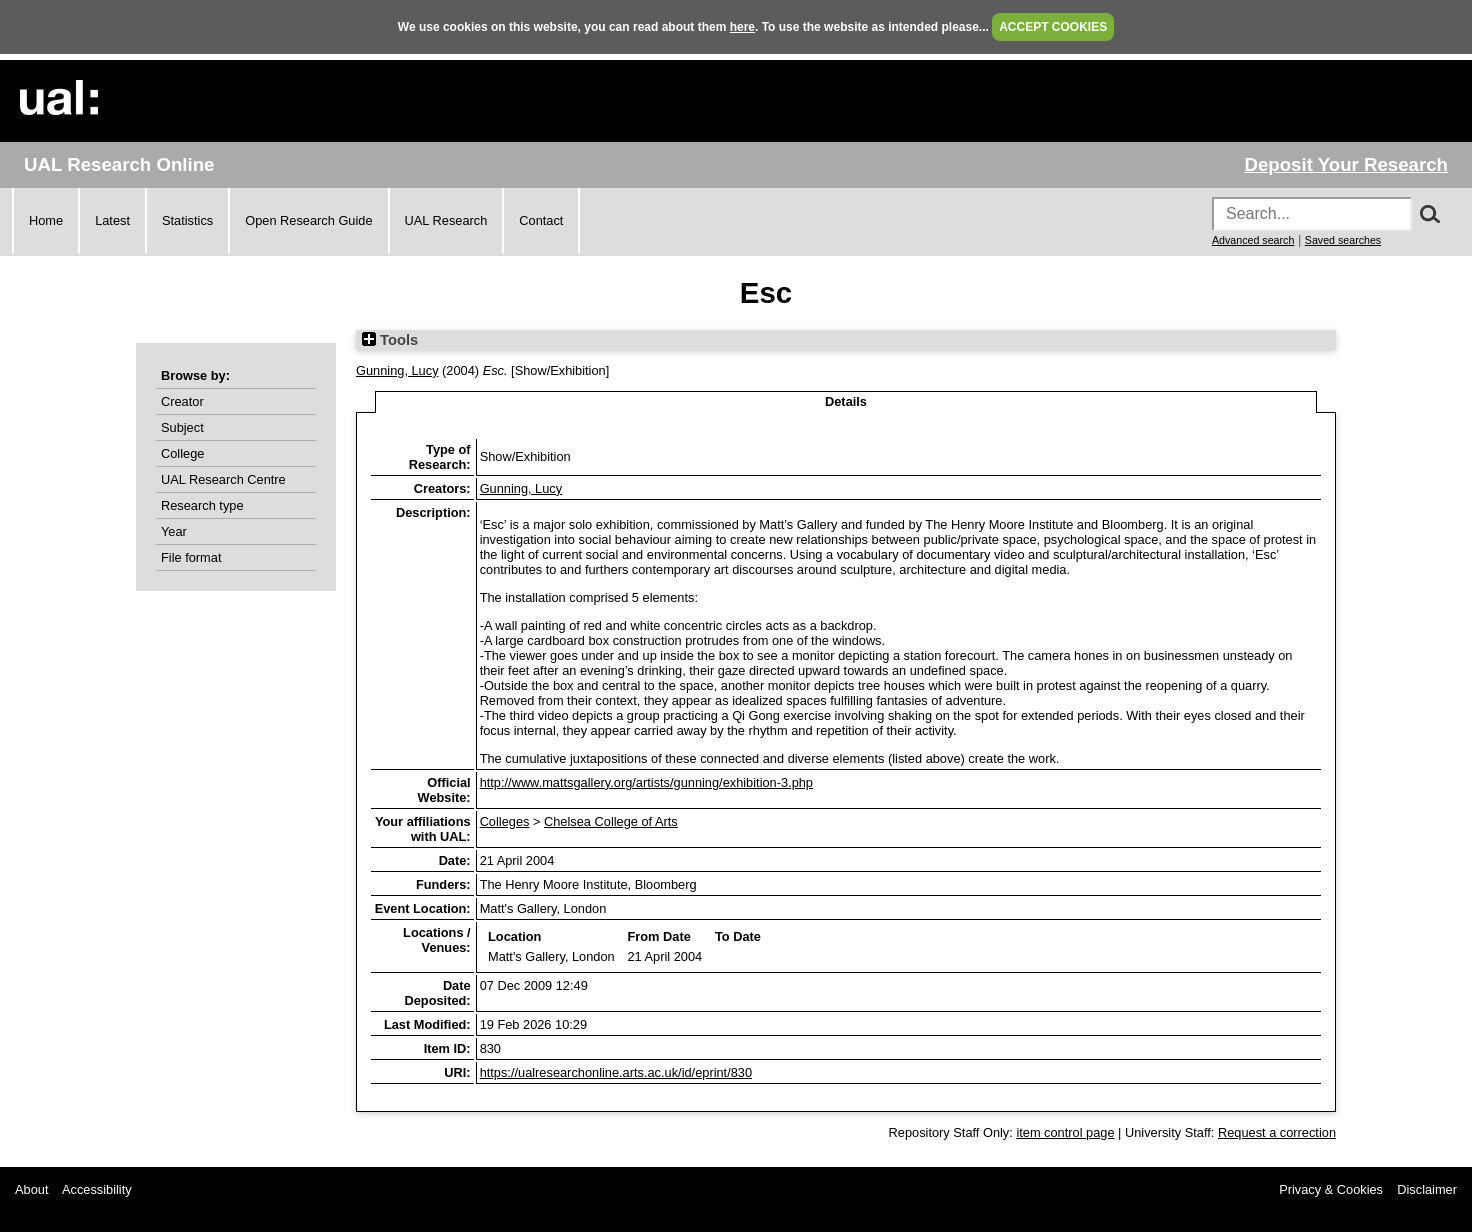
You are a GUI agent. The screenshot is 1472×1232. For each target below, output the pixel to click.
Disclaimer (1427, 1189)
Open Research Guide (308, 220)
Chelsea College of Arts (611, 821)
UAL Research (446, 220)
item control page (1065, 1132)
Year (174, 531)
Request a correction (1277, 1132)
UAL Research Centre (223, 479)
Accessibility (97, 1189)
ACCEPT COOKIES (1053, 27)
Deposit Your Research (1346, 164)
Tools (390, 340)
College (182, 453)
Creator (182, 401)
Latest (112, 220)
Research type (202, 505)
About (31, 1189)
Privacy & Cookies (1331, 1189)
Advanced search (1253, 240)
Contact (541, 220)
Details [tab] (846, 401)
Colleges (505, 821)
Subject (182, 427)
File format (191, 557)
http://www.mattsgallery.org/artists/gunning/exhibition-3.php (646, 782)
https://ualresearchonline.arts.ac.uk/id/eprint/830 (616, 1072)
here (742, 27)
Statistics (187, 220)
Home (46, 220)
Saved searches (1343, 240)
